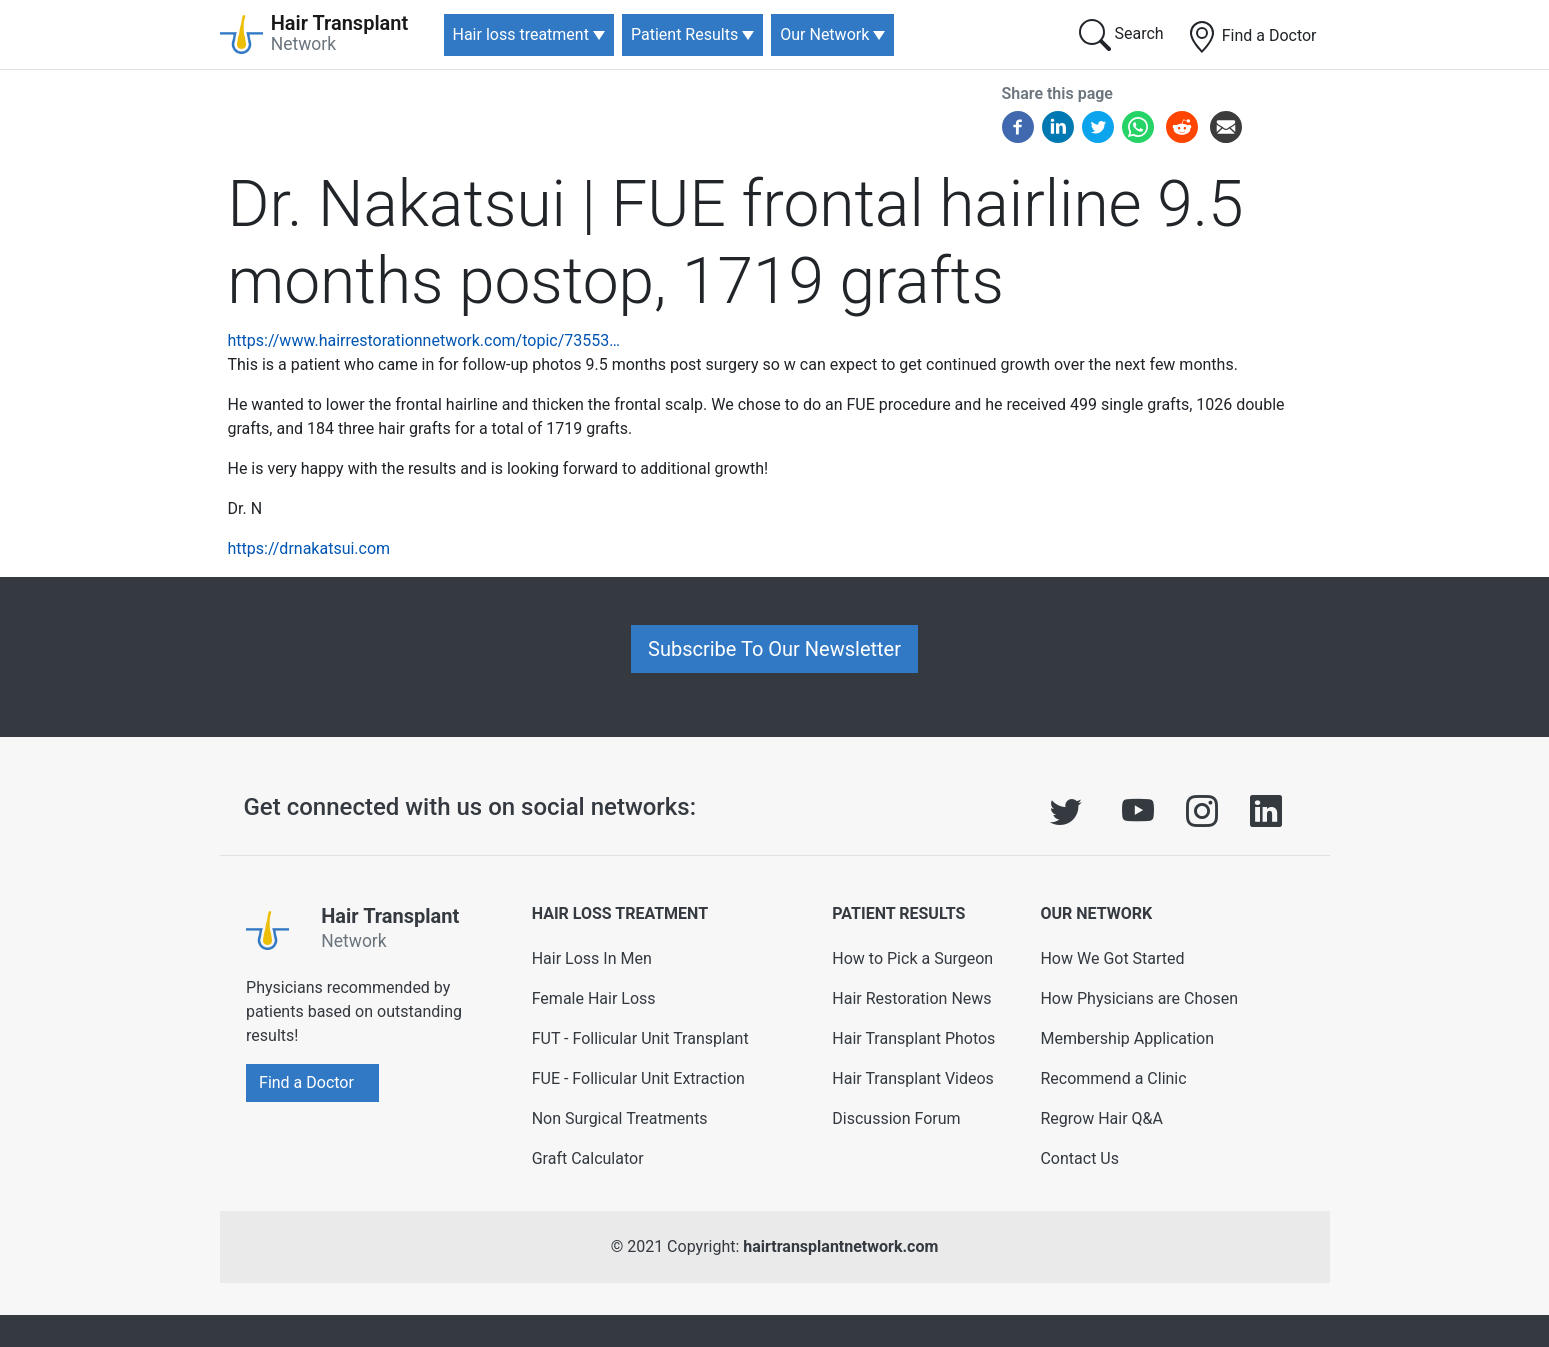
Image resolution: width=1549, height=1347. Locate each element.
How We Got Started (1112, 958)
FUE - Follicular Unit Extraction (638, 1078)
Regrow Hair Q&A (1101, 1118)
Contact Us (1079, 1158)
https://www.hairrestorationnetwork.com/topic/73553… (424, 340)
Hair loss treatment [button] (521, 34)
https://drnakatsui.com (309, 548)
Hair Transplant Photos (913, 1038)
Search (1121, 35)
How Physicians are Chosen (1139, 998)
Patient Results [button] (684, 34)
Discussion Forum (896, 1118)
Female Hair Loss (594, 998)
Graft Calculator (588, 1158)
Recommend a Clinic (1113, 1078)
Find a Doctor (1251, 37)
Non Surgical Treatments (620, 1118)
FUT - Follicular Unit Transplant (640, 1038)
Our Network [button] (824, 34)
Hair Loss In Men (592, 958)
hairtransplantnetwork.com (840, 1246)
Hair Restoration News (911, 998)
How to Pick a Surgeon (912, 958)
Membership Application (1127, 1038)
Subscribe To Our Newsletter (774, 649)
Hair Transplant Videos (913, 1078)
